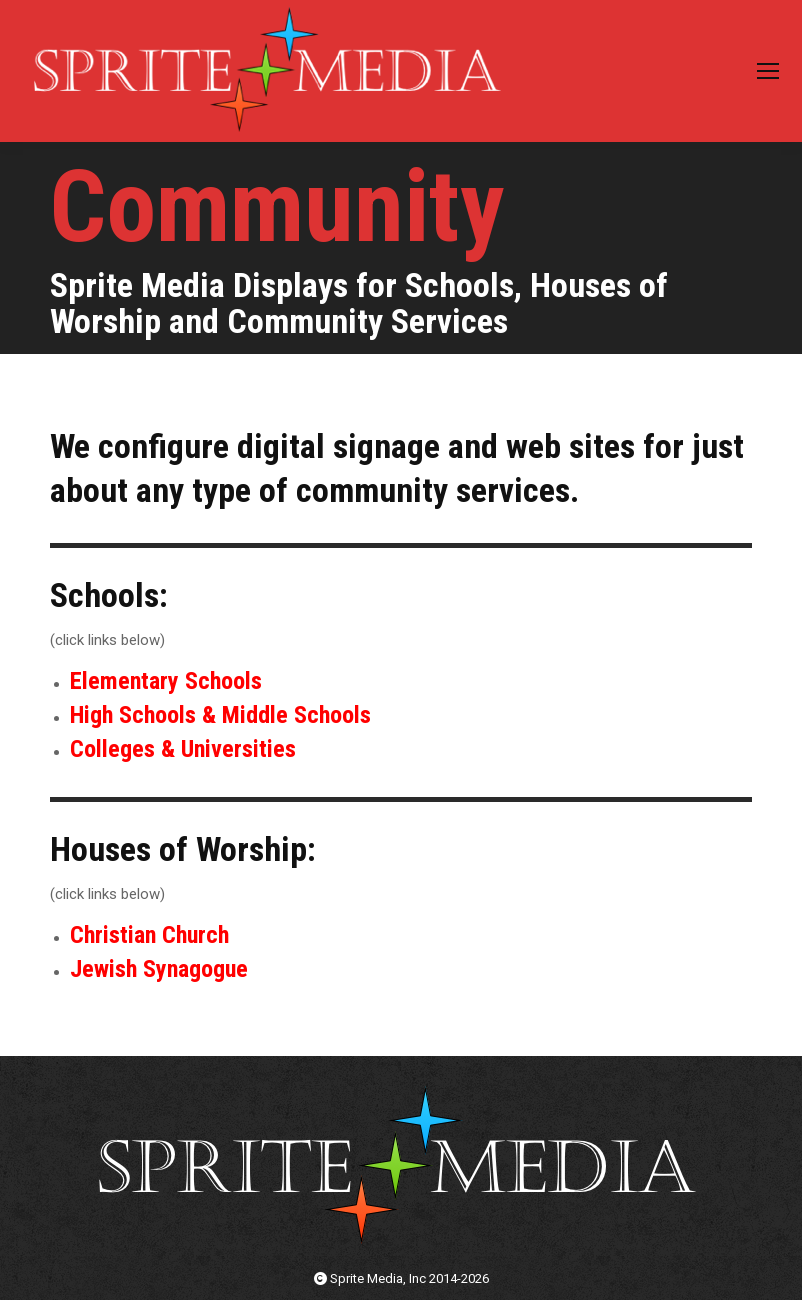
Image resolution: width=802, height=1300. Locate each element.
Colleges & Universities (183, 749)
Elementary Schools (166, 681)
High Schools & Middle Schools (220, 715)
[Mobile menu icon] (768, 71)
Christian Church (149, 935)
